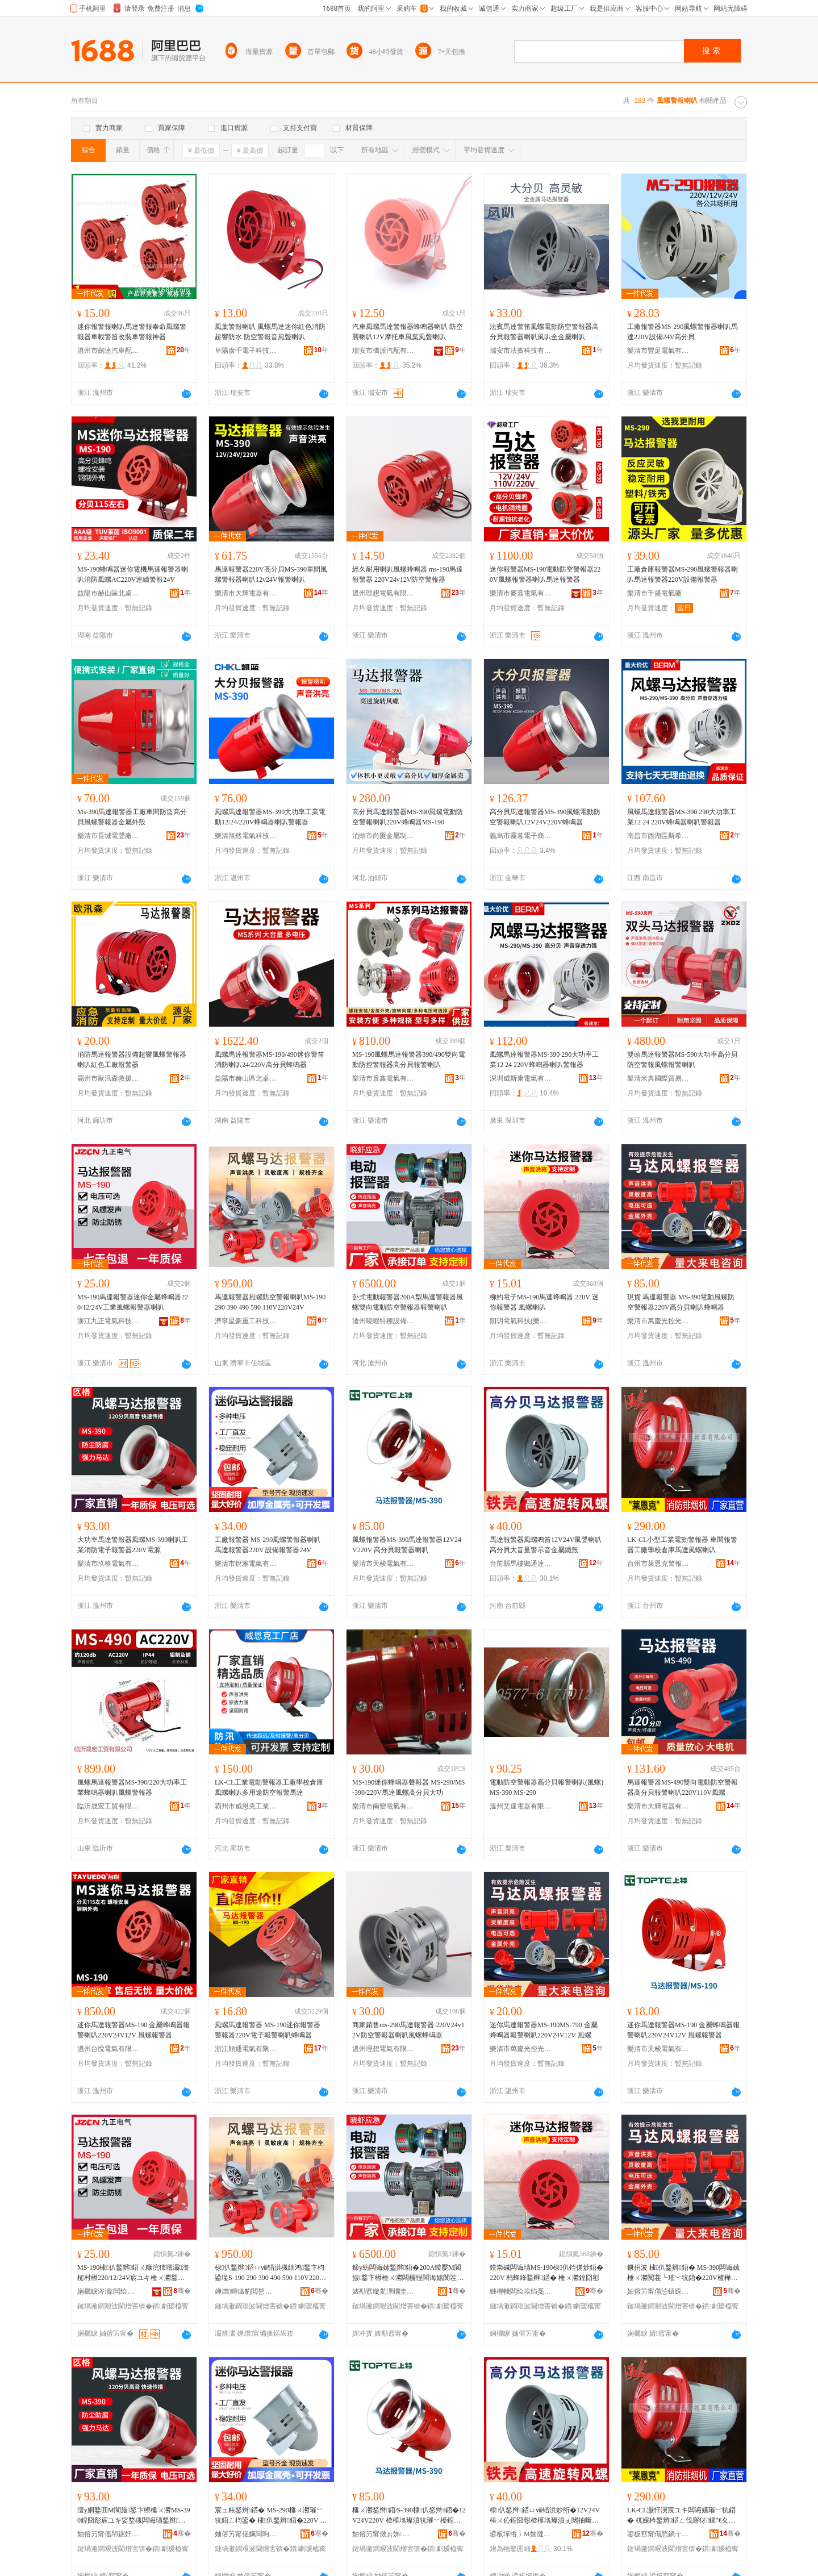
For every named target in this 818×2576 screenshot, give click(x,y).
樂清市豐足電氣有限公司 (658, 351)
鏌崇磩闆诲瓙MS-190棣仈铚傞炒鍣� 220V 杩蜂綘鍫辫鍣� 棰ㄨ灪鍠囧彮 (546, 2273)
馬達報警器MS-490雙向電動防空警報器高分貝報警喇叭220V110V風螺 (682, 1787)
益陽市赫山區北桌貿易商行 (108, 593)
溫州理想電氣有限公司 (383, 593)
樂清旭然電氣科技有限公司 (246, 836)
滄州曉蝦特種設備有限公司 (383, 1321)
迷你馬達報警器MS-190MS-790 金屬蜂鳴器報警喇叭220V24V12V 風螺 (544, 2030)
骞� (182, 2291)
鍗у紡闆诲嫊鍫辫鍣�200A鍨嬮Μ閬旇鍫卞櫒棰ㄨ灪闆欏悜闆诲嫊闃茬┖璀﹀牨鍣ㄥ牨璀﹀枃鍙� (408, 2273)
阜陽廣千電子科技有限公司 (246, 351)
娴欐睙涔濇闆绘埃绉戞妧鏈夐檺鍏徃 (108, 2291)
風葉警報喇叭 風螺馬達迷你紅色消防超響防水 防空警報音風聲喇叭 (270, 332)
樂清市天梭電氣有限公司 (383, 1564)
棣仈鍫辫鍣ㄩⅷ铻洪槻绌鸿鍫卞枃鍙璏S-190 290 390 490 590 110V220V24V (271, 2273)
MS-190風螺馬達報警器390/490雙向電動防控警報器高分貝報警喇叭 (408, 1060)
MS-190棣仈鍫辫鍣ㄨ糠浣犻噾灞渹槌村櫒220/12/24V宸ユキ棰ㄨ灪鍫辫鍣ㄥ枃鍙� (133, 2273)
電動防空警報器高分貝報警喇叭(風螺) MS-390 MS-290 (546, 1787)
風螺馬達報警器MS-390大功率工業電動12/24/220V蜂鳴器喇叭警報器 (270, 817)
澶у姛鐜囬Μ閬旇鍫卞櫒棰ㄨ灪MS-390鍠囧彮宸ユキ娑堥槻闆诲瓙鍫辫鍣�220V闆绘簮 (133, 2515)
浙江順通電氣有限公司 (246, 2049)
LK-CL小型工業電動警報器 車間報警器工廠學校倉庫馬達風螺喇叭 (682, 1545)
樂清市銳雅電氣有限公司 (246, 1564)
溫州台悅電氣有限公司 (108, 2049)
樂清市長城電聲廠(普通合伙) (108, 836)
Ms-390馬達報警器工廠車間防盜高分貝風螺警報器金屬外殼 (132, 817)
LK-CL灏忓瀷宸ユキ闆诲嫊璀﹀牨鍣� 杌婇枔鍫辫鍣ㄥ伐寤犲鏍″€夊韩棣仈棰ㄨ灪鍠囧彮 (681, 2515)
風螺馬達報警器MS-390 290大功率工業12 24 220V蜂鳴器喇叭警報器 (681, 817)
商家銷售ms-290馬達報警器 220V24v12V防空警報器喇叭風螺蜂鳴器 (408, 2030)
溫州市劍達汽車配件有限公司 (108, 351)
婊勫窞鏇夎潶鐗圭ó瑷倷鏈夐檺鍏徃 (383, 2291)
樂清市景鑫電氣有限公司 (383, 1078)
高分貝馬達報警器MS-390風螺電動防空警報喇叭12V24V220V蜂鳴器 (545, 817)
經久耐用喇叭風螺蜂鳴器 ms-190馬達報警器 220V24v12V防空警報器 (407, 574)
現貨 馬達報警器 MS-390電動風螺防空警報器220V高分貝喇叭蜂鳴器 (680, 1302)
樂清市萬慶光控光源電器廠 (658, 1321)
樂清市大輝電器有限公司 (246, 593)
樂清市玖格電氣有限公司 (108, 1564)
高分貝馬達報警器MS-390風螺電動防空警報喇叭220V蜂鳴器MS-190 (407, 817)
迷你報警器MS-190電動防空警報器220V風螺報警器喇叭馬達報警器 (545, 574)
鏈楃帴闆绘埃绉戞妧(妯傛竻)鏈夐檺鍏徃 (521, 2291)
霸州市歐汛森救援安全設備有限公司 (108, 1078)
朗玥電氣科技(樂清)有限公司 (521, 1321)
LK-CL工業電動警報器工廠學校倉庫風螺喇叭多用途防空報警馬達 (269, 1787)
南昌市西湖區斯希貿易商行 (658, 836)
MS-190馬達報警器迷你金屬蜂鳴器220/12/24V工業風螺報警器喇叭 (132, 1302)
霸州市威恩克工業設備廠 (246, 1806)
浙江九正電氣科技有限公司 (108, 1321)
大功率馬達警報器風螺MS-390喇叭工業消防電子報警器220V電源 (132, 1545)
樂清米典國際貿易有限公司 (658, 1078)
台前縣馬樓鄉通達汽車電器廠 (521, 1564)
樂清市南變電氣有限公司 (383, 1806)
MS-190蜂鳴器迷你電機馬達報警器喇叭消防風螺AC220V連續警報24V (132, 574)
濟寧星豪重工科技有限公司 (246, 1321)
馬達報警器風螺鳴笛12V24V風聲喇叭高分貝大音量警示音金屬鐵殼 (546, 1545)
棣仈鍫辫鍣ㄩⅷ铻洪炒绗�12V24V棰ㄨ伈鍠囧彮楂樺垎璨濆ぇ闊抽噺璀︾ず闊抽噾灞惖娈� (545, 2515)
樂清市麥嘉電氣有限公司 (521, 593)
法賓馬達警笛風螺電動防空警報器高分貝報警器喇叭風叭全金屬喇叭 (544, 332)
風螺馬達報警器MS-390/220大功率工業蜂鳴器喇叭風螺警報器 (132, 1787)
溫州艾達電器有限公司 (521, 1806)
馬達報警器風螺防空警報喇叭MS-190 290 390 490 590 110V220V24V (270, 1302)
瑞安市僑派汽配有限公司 (383, 351)
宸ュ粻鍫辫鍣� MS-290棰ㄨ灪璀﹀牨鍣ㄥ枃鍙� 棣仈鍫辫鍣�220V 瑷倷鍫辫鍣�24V (271, 2515)
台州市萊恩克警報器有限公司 (658, 1564)
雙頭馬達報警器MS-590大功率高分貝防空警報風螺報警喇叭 (682, 1060)
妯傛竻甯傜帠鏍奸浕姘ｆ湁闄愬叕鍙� (108, 2534)
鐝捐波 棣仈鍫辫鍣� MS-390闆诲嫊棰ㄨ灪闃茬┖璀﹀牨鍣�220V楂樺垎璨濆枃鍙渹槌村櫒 (683, 2273)
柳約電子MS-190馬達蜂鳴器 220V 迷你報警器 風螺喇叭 (544, 1302)
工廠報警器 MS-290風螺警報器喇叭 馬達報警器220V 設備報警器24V (267, 1545)
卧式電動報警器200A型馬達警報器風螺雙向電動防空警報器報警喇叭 (407, 1302)
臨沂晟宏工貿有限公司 (108, 1806)
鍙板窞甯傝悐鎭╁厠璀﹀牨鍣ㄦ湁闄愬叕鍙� (658, 2534)
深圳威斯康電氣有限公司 (521, 1078)
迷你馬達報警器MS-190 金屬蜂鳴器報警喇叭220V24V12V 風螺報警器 (133, 2030)
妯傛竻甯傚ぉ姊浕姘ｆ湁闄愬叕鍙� (383, 2534)
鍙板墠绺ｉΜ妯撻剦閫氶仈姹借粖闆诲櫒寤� (521, 2534)
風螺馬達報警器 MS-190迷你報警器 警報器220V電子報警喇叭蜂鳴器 (267, 2030)
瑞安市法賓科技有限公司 (521, 351)
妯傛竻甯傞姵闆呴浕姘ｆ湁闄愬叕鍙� (246, 2534)
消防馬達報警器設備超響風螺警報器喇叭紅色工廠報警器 (131, 1060)
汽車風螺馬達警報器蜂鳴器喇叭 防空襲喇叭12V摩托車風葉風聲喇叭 (407, 332)
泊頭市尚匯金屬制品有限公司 (383, 836)
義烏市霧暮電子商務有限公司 (521, 836)
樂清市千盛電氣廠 (654, 593)
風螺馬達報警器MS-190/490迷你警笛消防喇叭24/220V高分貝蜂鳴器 (269, 1060)
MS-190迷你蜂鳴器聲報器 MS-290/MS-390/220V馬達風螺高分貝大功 (408, 1787)
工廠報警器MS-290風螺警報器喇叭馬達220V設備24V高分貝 (682, 332)
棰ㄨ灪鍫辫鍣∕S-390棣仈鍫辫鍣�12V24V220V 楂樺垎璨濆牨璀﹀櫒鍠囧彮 (409, 2515)
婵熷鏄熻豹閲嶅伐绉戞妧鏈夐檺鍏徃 (246, 2291)
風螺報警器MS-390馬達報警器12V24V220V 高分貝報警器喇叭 (406, 1545)
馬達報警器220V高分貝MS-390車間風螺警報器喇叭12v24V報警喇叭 (271, 574)
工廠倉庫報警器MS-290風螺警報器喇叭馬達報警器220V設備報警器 (682, 574)
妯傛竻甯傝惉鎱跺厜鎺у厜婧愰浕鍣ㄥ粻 (658, 2291)
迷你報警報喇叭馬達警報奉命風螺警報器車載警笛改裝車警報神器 (131, 332)
